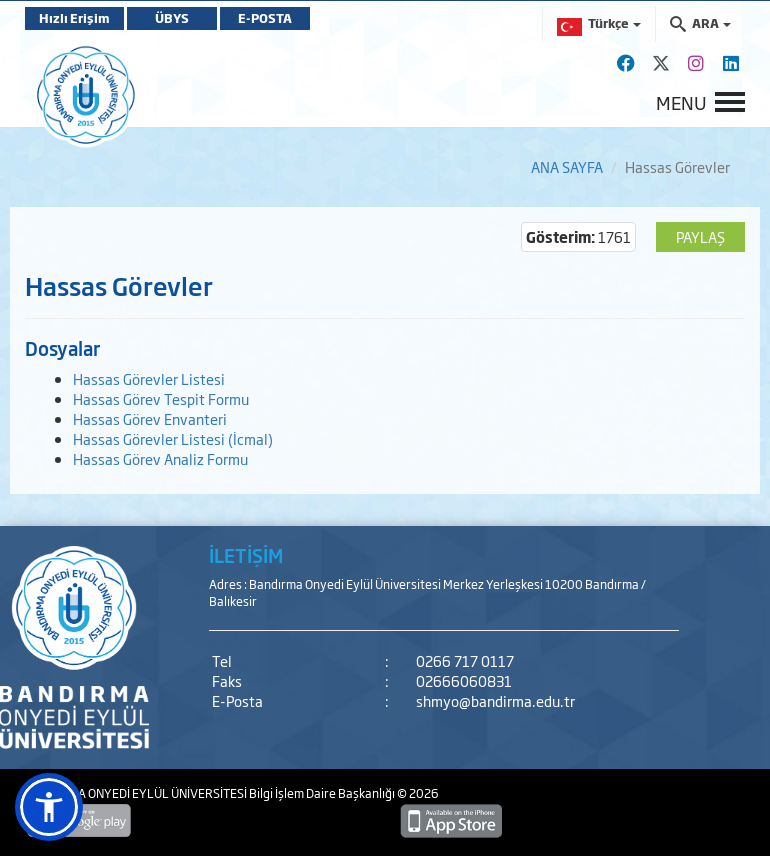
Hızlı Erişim (74, 18)
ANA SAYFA (567, 166)
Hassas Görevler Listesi (149, 378)
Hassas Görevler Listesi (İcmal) (173, 438)
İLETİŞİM (246, 555)
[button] (49, 807)
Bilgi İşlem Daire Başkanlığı (323, 793)
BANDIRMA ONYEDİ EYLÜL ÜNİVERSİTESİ (137, 793)
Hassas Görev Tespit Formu (161, 398)
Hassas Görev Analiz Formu (160, 458)
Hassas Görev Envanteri (150, 418)
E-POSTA (265, 18)
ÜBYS (172, 18)
